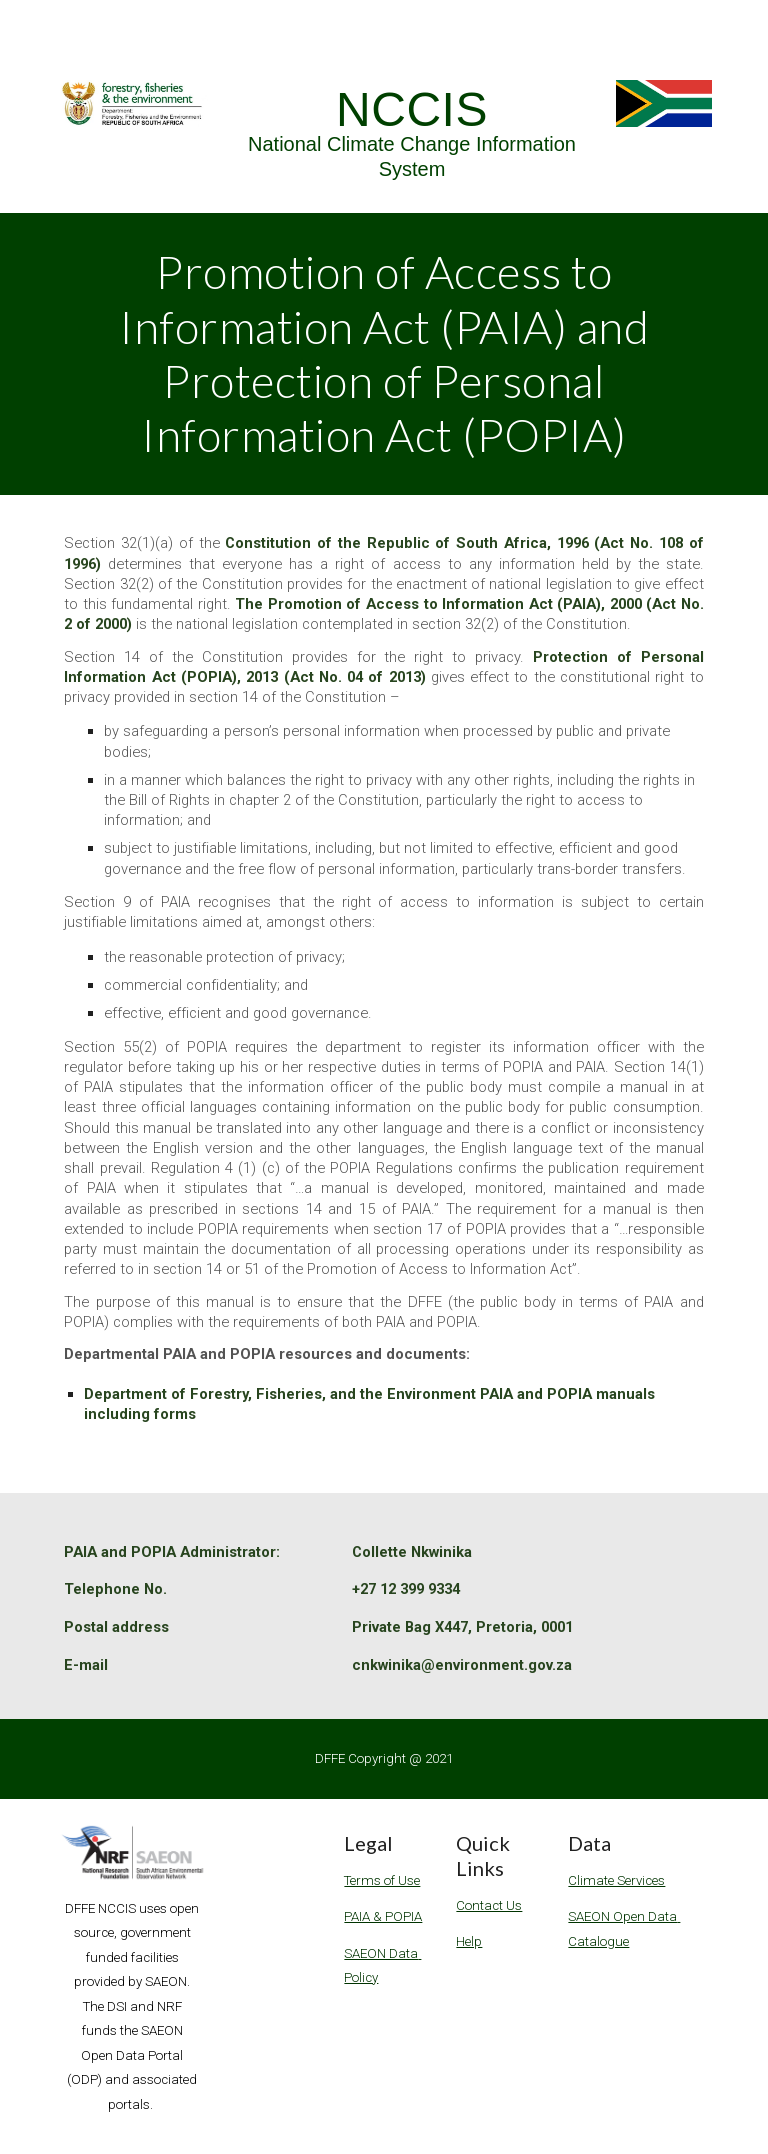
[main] (411, 134)
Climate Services (616, 1880)
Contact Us (489, 1905)
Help (469, 1941)
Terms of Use (382, 1880)
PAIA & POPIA (383, 1916)
